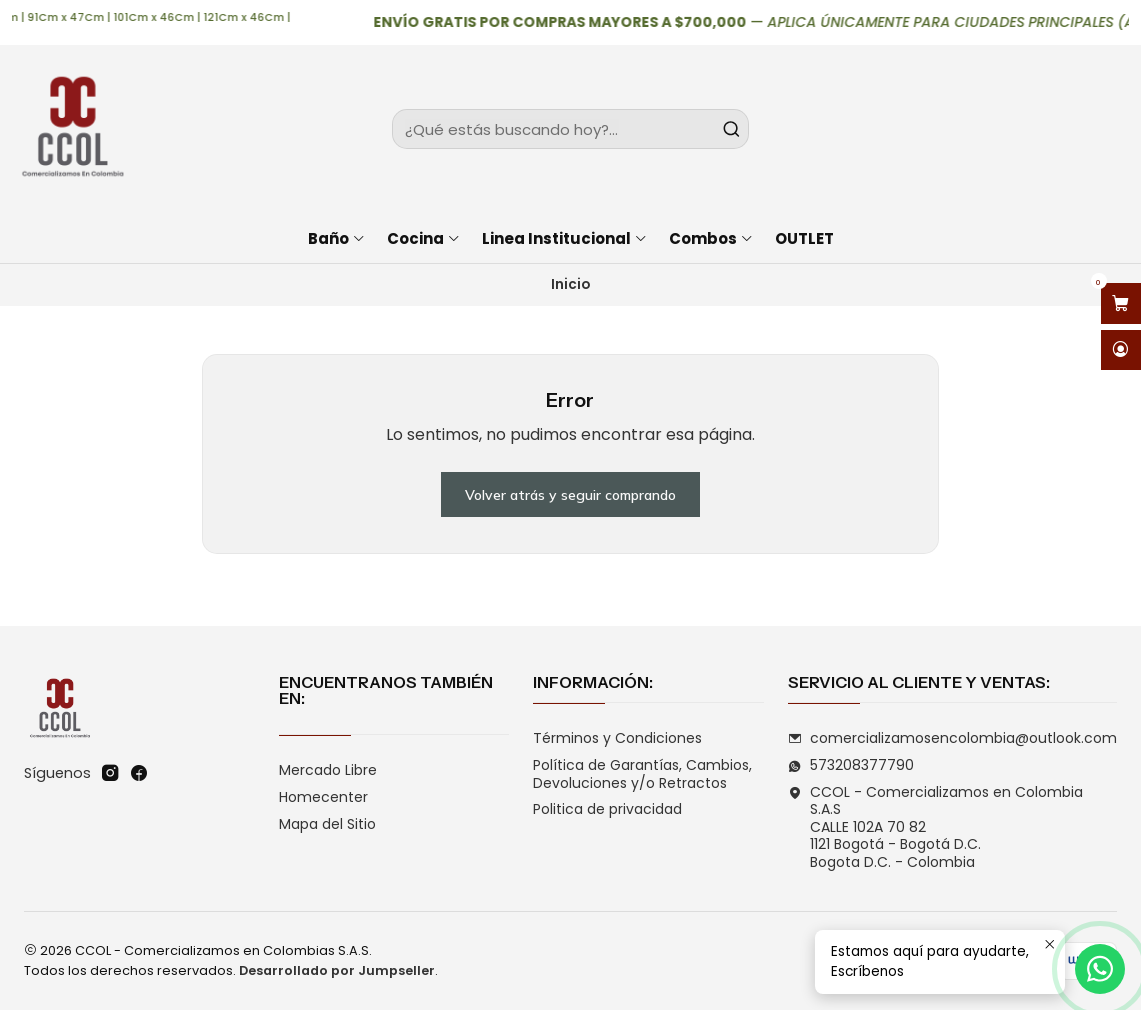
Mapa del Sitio (327, 824)
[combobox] (570, 129)
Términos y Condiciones (617, 738)
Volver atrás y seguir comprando (570, 495)
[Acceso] (1121, 350)
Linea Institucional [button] (565, 238)
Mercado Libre (328, 770)
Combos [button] (711, 238)
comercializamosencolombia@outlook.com (952, 738)
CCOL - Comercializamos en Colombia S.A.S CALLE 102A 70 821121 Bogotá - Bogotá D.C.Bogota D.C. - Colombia (935, 827)
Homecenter (323, 797)
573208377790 (851, 765)
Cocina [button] (424, 238)
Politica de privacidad (607, 809)
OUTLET (804, 238)
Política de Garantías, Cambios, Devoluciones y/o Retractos (642, 774)
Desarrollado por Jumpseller (337, 970)
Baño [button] (337, 238)
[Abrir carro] (1121, 303)
